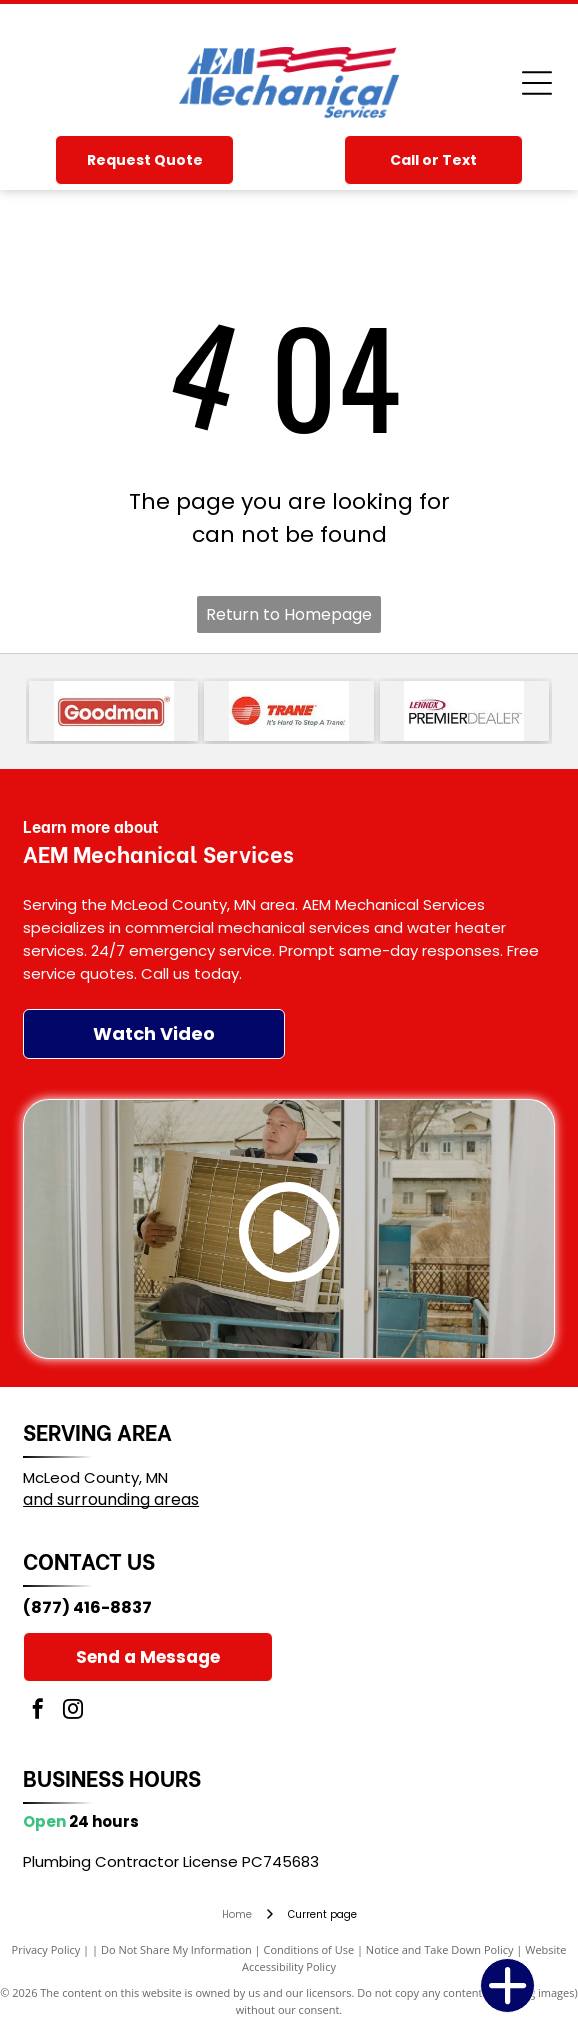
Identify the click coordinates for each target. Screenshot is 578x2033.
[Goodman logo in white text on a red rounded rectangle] (113, 711)
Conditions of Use (309, 1949)
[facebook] (38, 1711)
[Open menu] (537, 83)
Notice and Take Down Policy (440, 1949)
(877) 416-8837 (87, 1607)
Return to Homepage (289, 614)
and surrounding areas (111, 1499)
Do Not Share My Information (176, 1949)
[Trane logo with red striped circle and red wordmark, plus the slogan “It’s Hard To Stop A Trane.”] (288, 711)
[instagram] (73, 1711)
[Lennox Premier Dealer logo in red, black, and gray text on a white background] (464, 711)
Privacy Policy (46, 1949)
